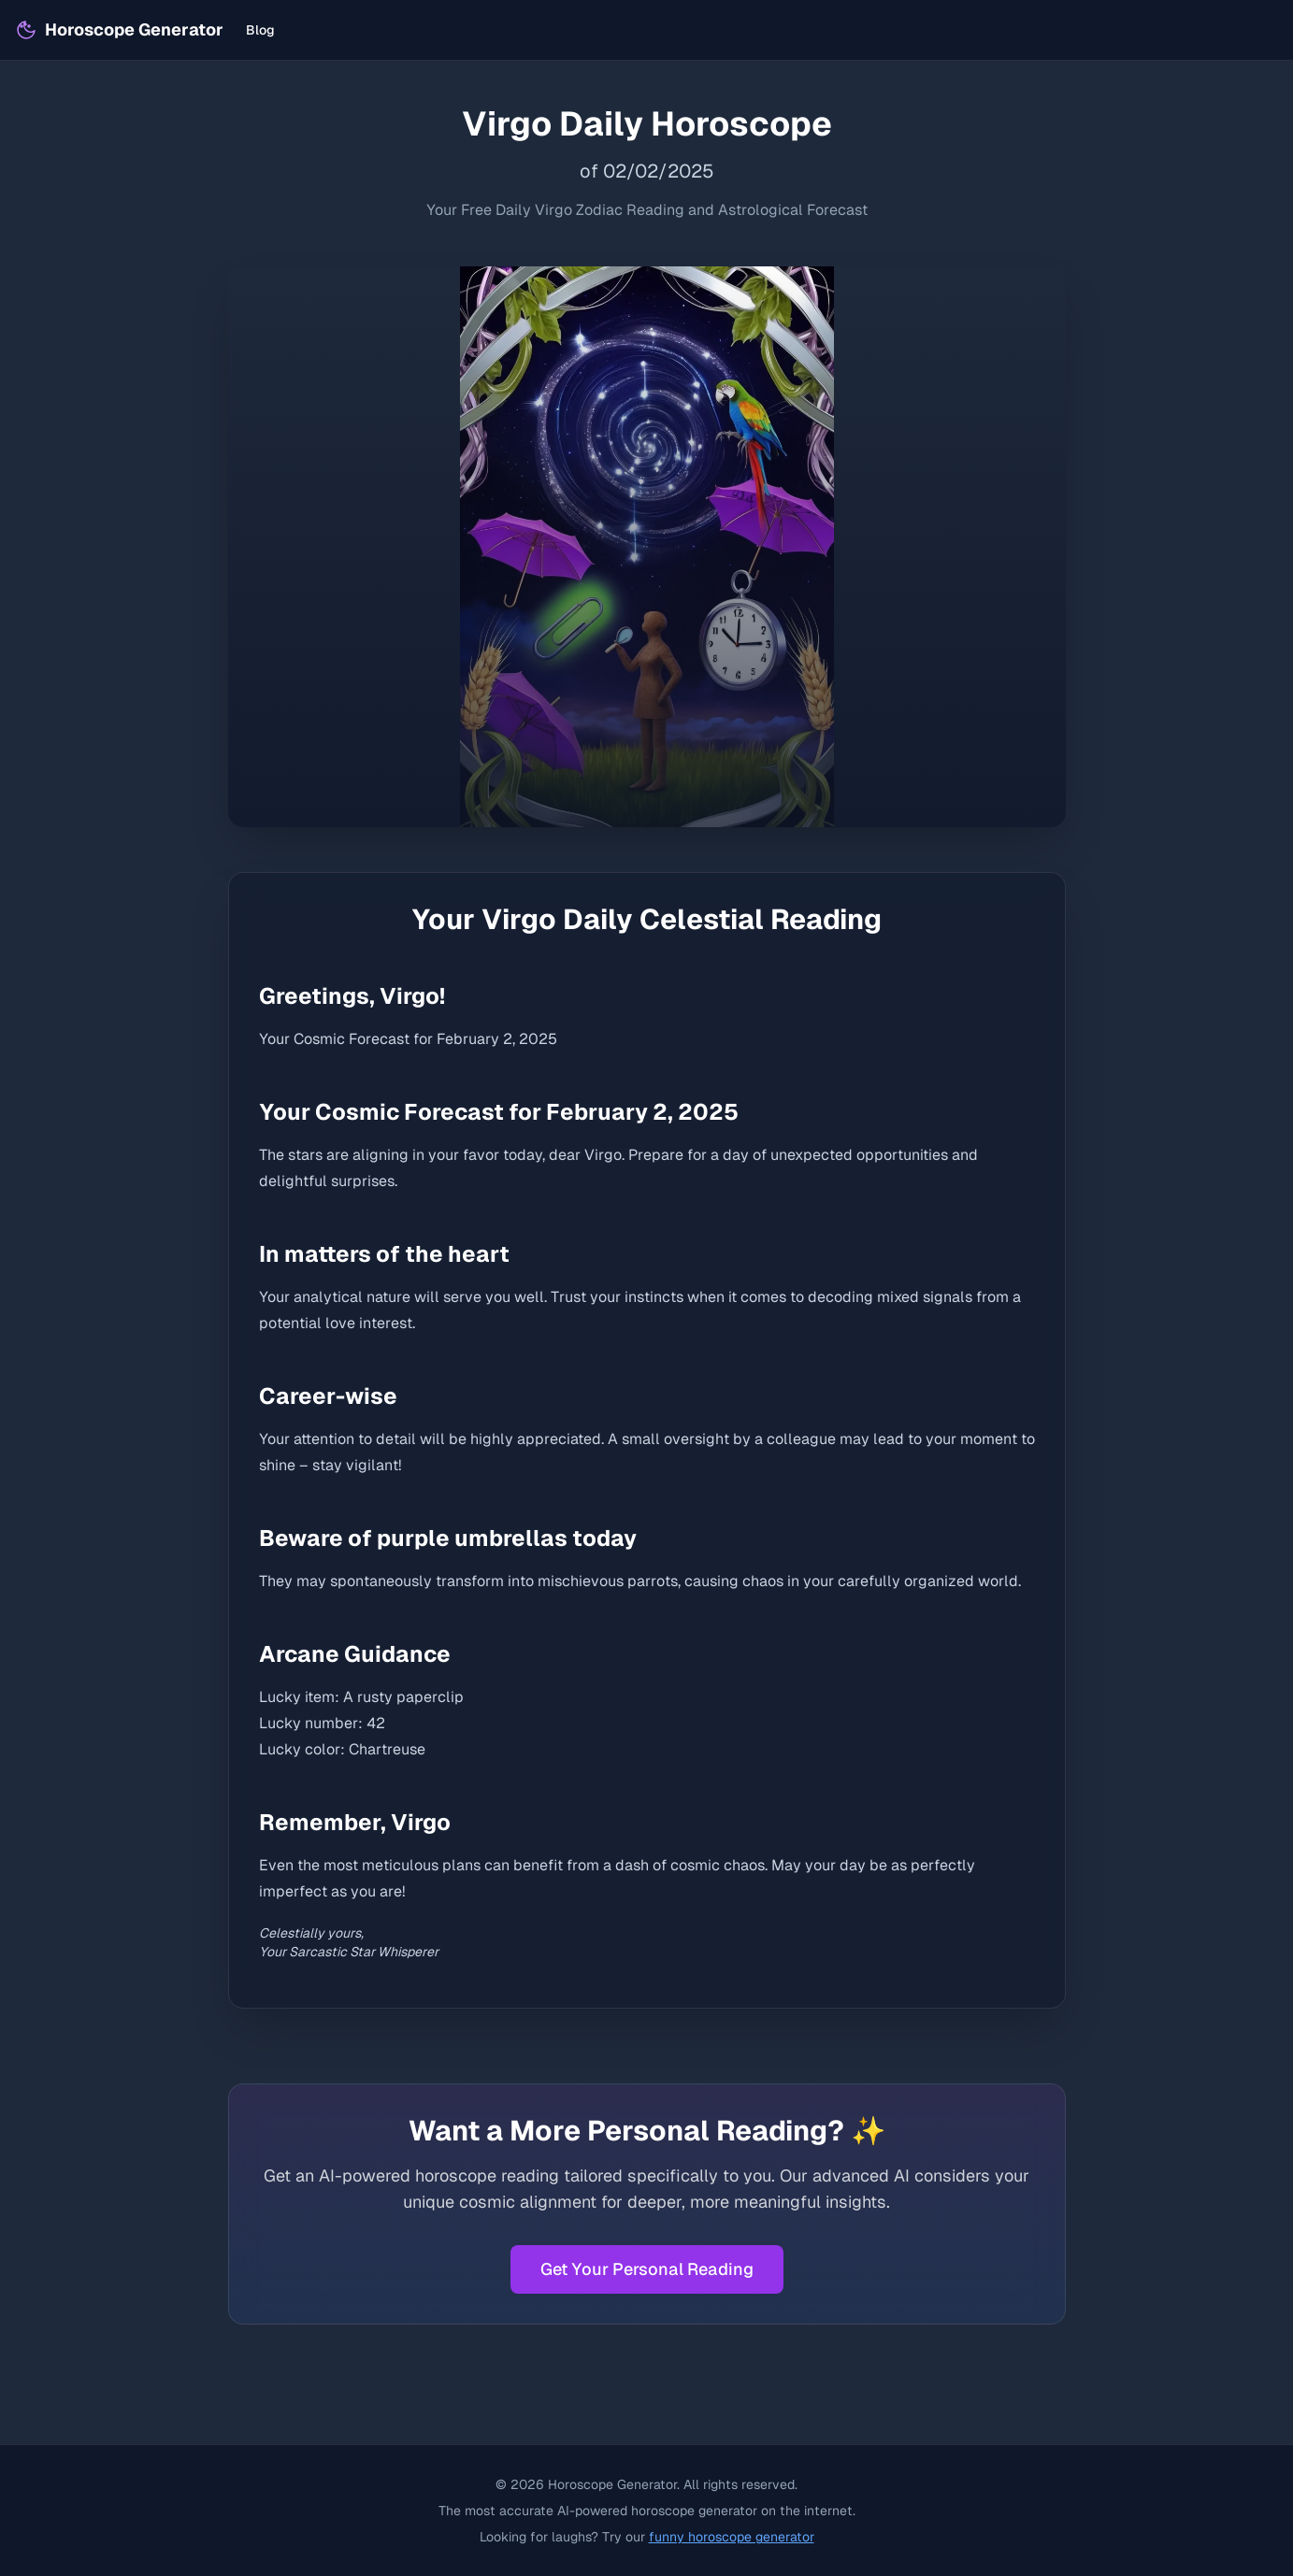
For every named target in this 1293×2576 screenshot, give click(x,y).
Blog (260, 29)
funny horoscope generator (731, 2536)
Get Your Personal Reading (647, 2269)
